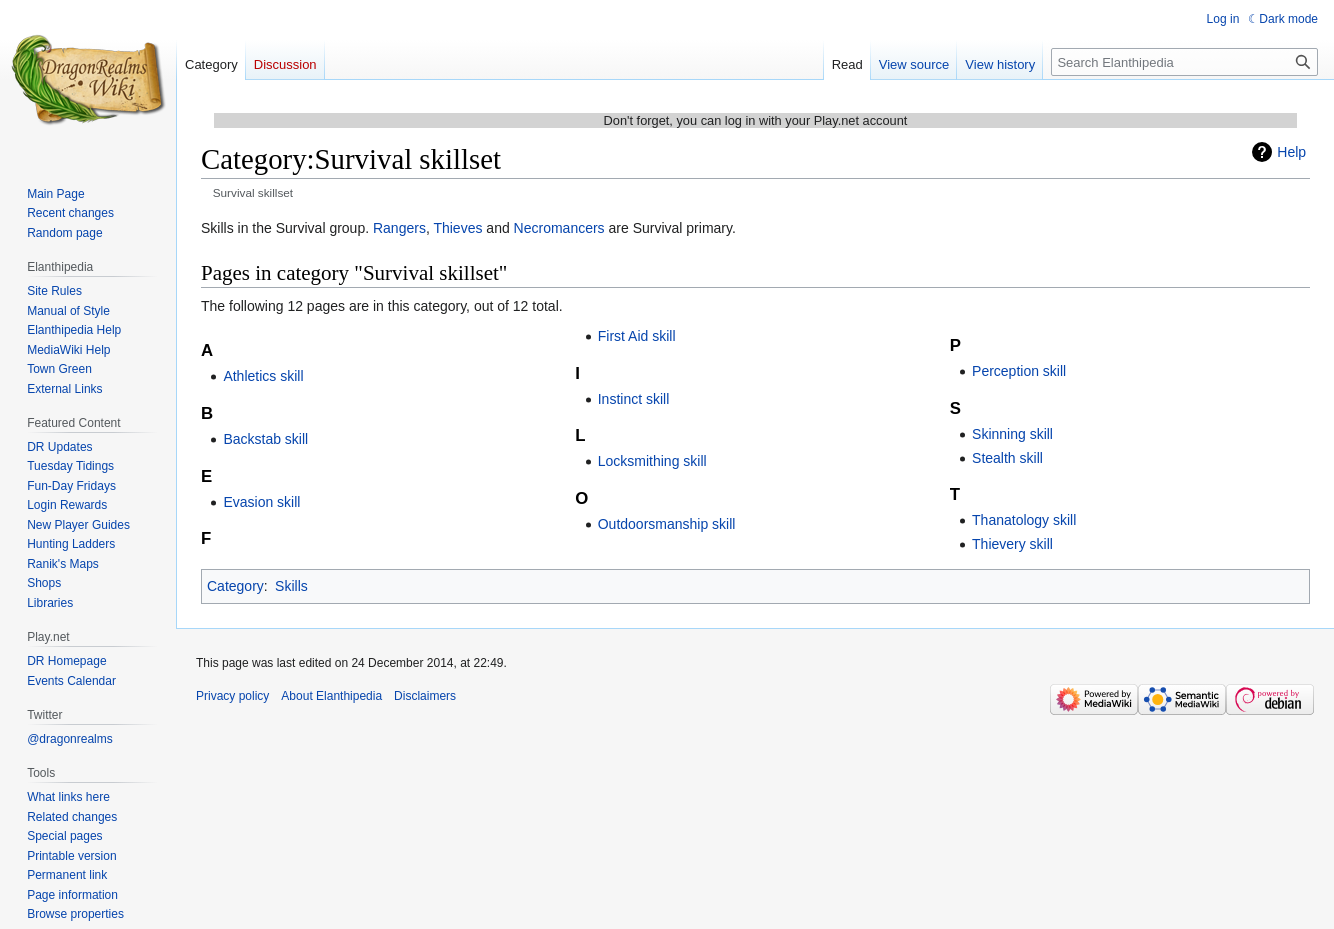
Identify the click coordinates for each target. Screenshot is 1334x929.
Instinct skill (634, 399)
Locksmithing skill (652, 461)
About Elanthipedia (331, 696)
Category (235, 586)
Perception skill (1019, 371)
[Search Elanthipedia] (1184, 62)
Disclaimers (425, 696)
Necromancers (559, 228)
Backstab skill (265, 439)
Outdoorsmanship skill (667, 524)
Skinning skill (1012, 434)
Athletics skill (263, 376)
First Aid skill (637, 336)
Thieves (457, 228)
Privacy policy (232, 696)
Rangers (399, 228)
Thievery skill (1012, 544)
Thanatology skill (1024, 520)
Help (1291, 152)
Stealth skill (1007, 458)
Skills (291, 586)
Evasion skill (261, 502)
